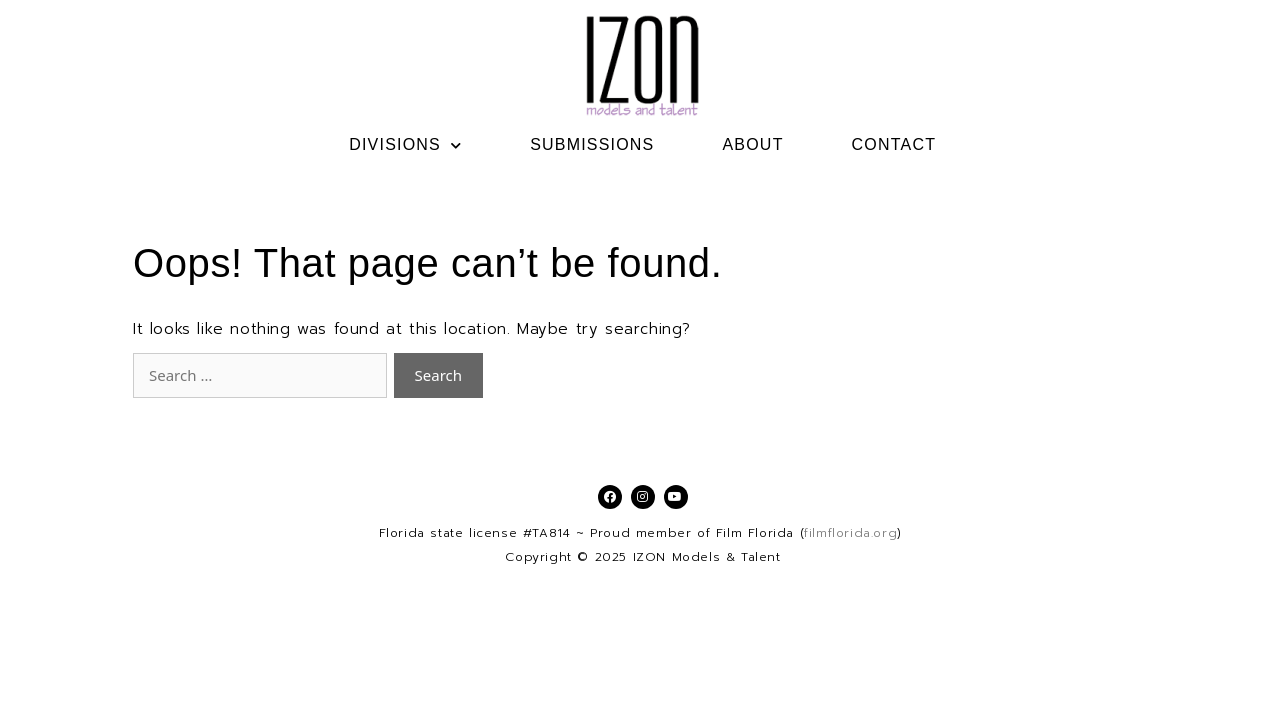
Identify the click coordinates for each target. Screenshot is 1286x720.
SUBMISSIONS (592, 144)
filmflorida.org (850, 533)
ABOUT (752, 144)
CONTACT (894, 144)
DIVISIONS (405, 145)
